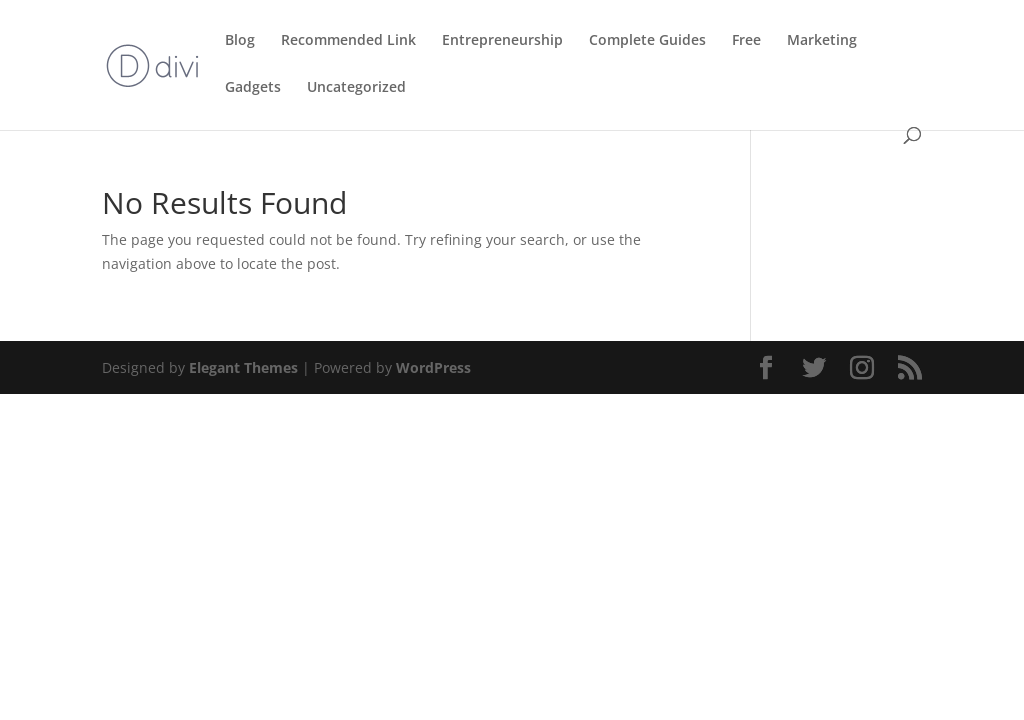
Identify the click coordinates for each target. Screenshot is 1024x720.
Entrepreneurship (502, 41)
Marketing (822, 41)
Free (746, 41)
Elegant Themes (243, 367)
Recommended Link (348, 41)
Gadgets (253, 88)
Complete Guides (647, 41)
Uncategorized (356, 88)
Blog (240, 41)
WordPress (433, 367)
